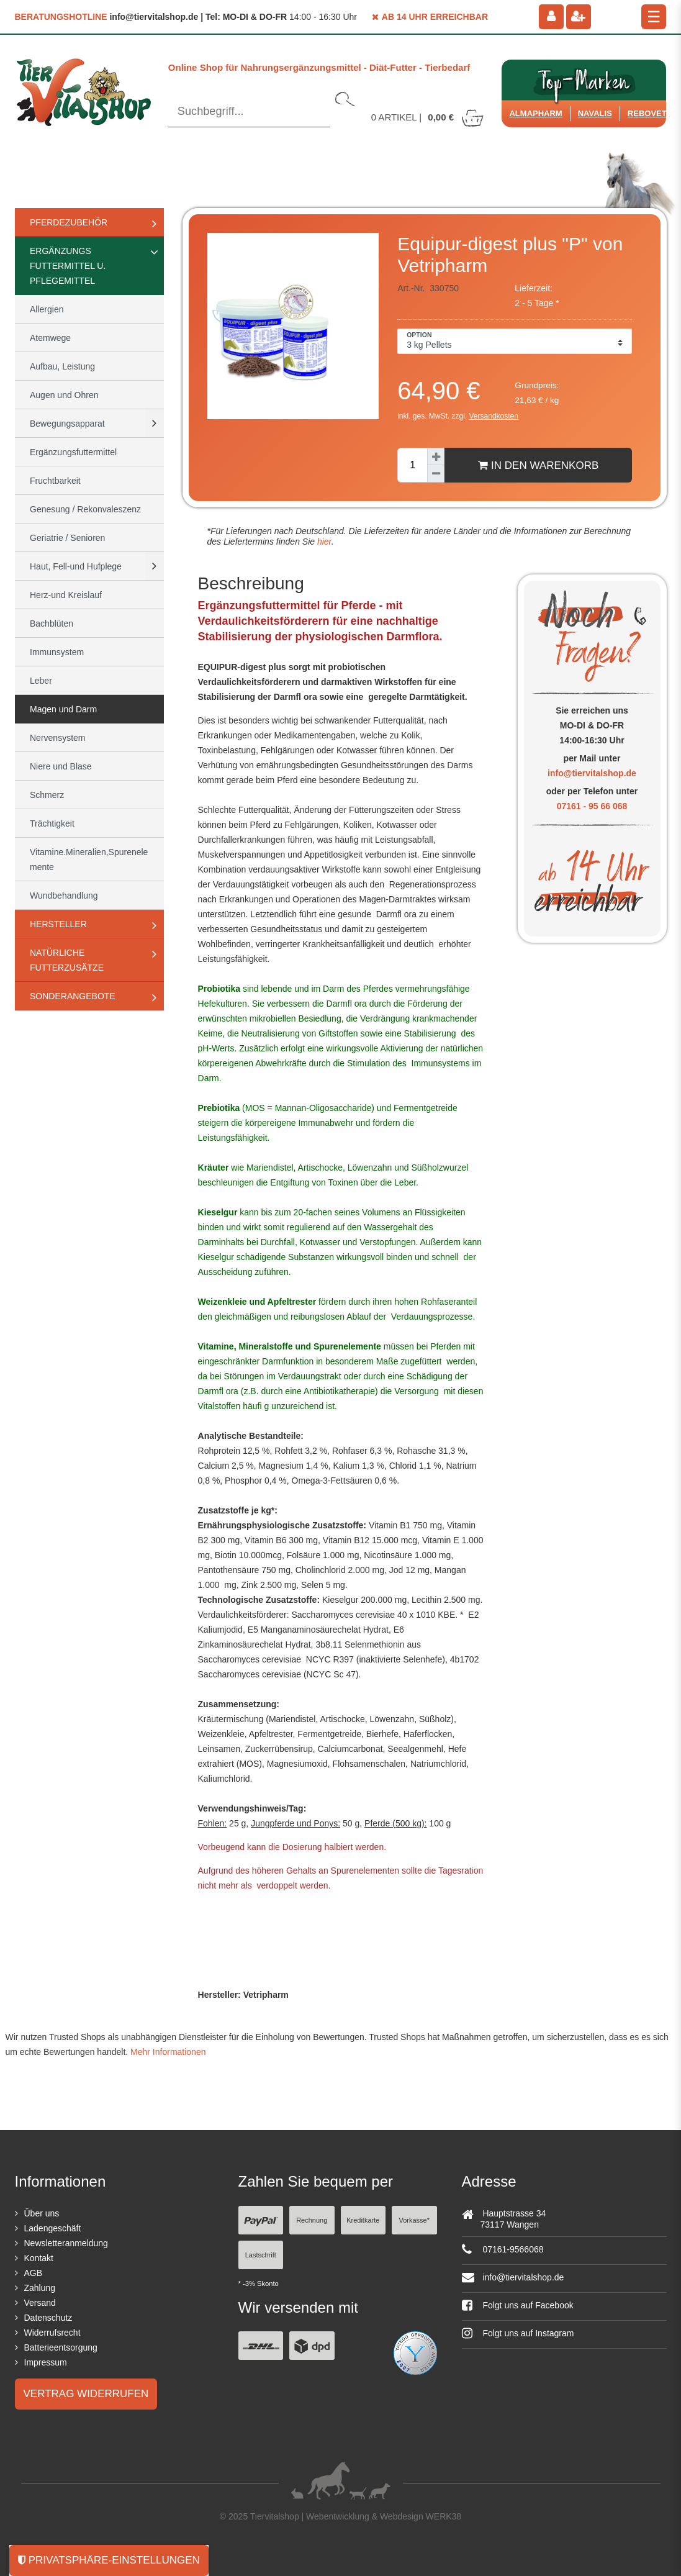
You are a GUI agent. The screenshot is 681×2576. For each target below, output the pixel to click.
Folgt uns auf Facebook (518, 2305)
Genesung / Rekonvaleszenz (85, 509)
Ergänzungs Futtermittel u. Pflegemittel (68, 266)
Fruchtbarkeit (55, 481)
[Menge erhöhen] (435, 456)
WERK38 (444, 2516)
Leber (41, 681)
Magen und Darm (63, 709)
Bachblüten (51, 623)
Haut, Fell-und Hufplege (76, 566)
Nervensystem (57, 738)
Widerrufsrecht (52, 2333)
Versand (40, 2303)
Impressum (45, 2362)
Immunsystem (57, 652)
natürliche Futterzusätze (67, 960)
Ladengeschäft (52, 2228)
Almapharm (535, 113)
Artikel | (428, 117)
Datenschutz (48, 2318)
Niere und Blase (61, 766)
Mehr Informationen (167, 2052)
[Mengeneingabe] (412, 465)
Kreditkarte (362, 2220)
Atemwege (50, 338)
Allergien (46, 309)
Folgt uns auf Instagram (518, 2333)
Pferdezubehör (68, 222)
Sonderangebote (72, 996)
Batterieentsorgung (60, 2347)
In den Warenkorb (538, 465)
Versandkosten (493, 416)
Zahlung (40, 2288)
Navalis (595, 113)
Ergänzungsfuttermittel (73, 452)
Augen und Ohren (64, 395)
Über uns (42, 2213)
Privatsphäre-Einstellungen (109, 2560)
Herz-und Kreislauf (66, 595)
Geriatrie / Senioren (67, 538)
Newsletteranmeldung (66, 2243)
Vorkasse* (414, 2220)
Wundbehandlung (64, 895)
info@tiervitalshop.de (592, 773)
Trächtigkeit (52, 823)
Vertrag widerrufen (86, 2394)
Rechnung (311, 2220)
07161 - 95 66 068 (592, 806)
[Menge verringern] (435, 474)
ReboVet (647, 113)
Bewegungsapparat (67, 424)
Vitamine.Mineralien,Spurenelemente (89, 859)
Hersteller (58, 924)
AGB (33, 2273)
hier (323, 541)
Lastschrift (260, 2255)
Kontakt (38, 2258)
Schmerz (47, 795)
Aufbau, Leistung (62, 366)
